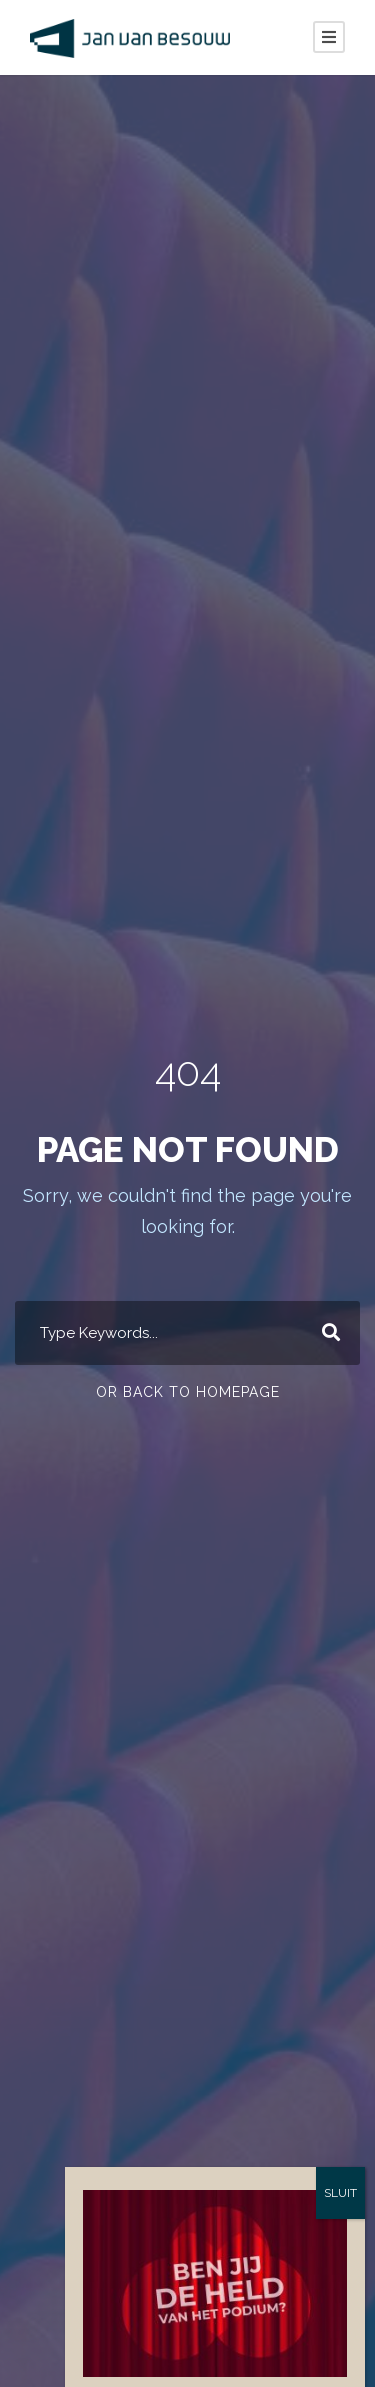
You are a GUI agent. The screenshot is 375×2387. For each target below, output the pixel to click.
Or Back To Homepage (187, 1392)
